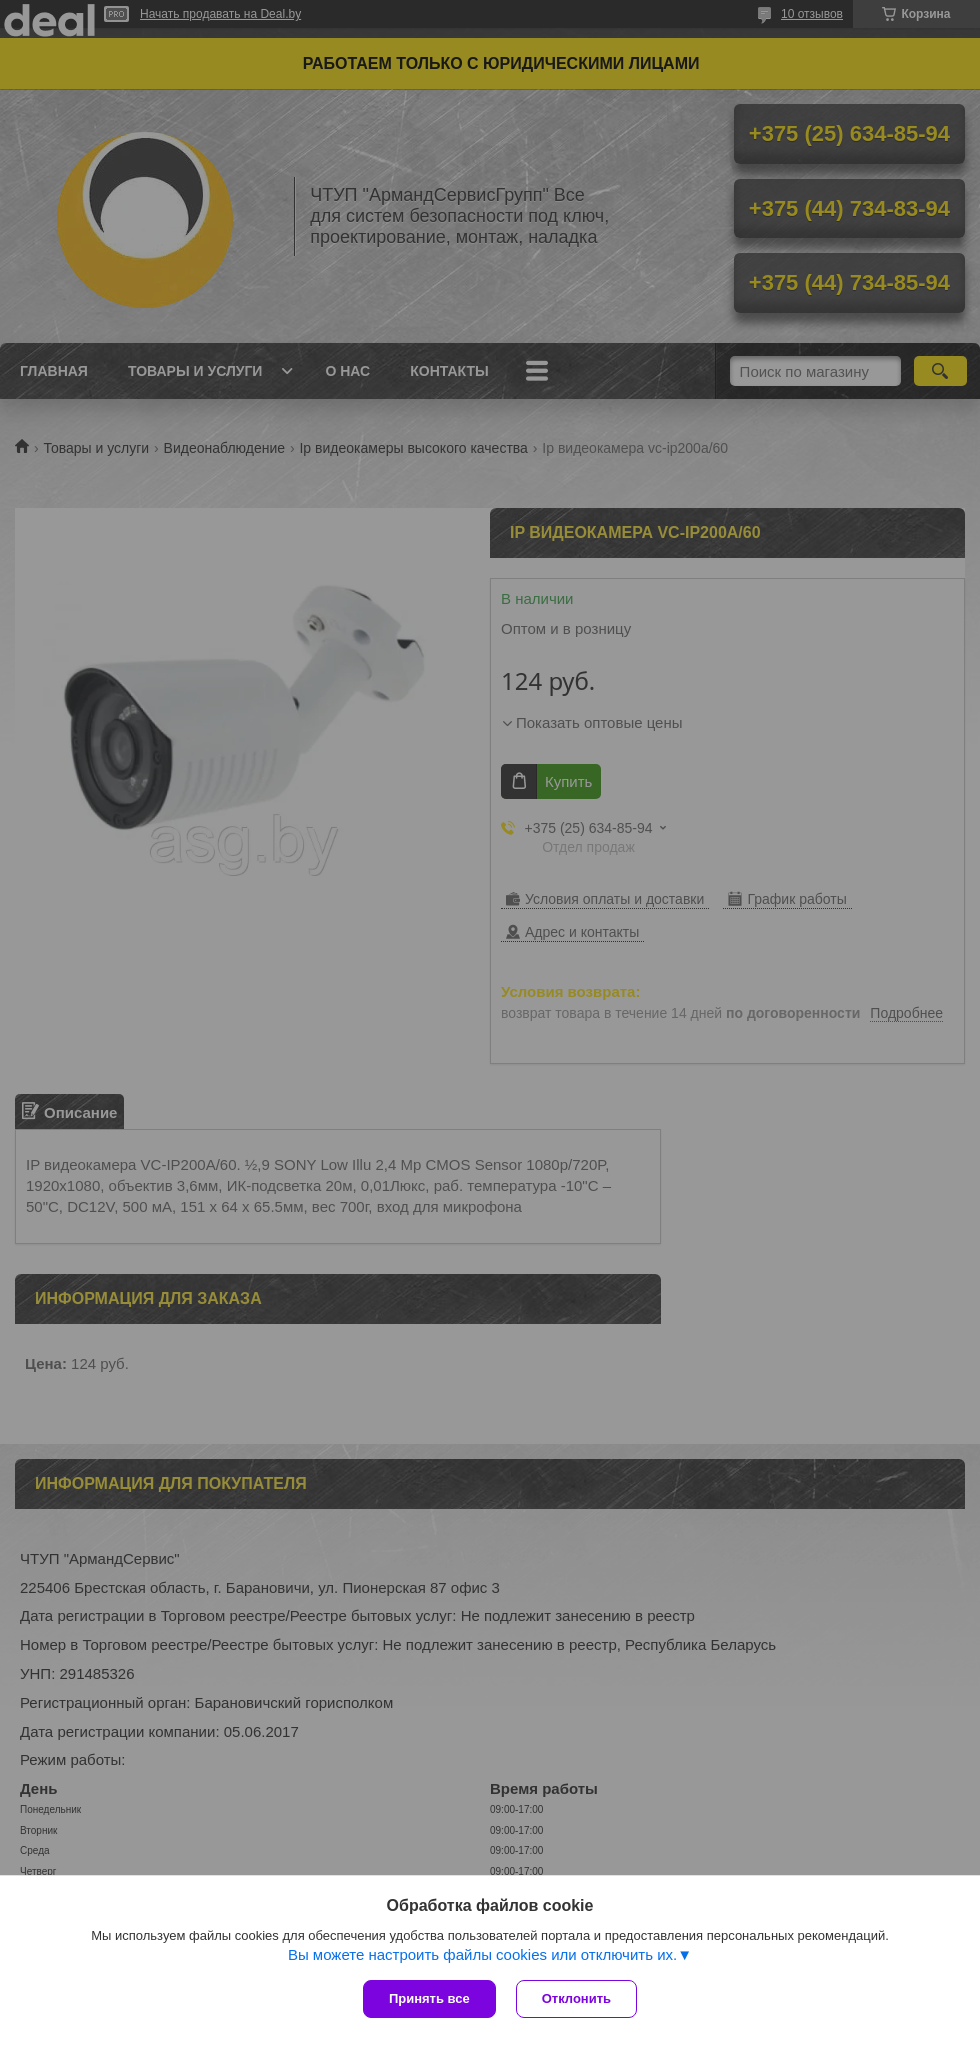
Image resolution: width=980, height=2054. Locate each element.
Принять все (429, 1998)
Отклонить (576, 1998)
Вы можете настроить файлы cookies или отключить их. (482, 1954)
